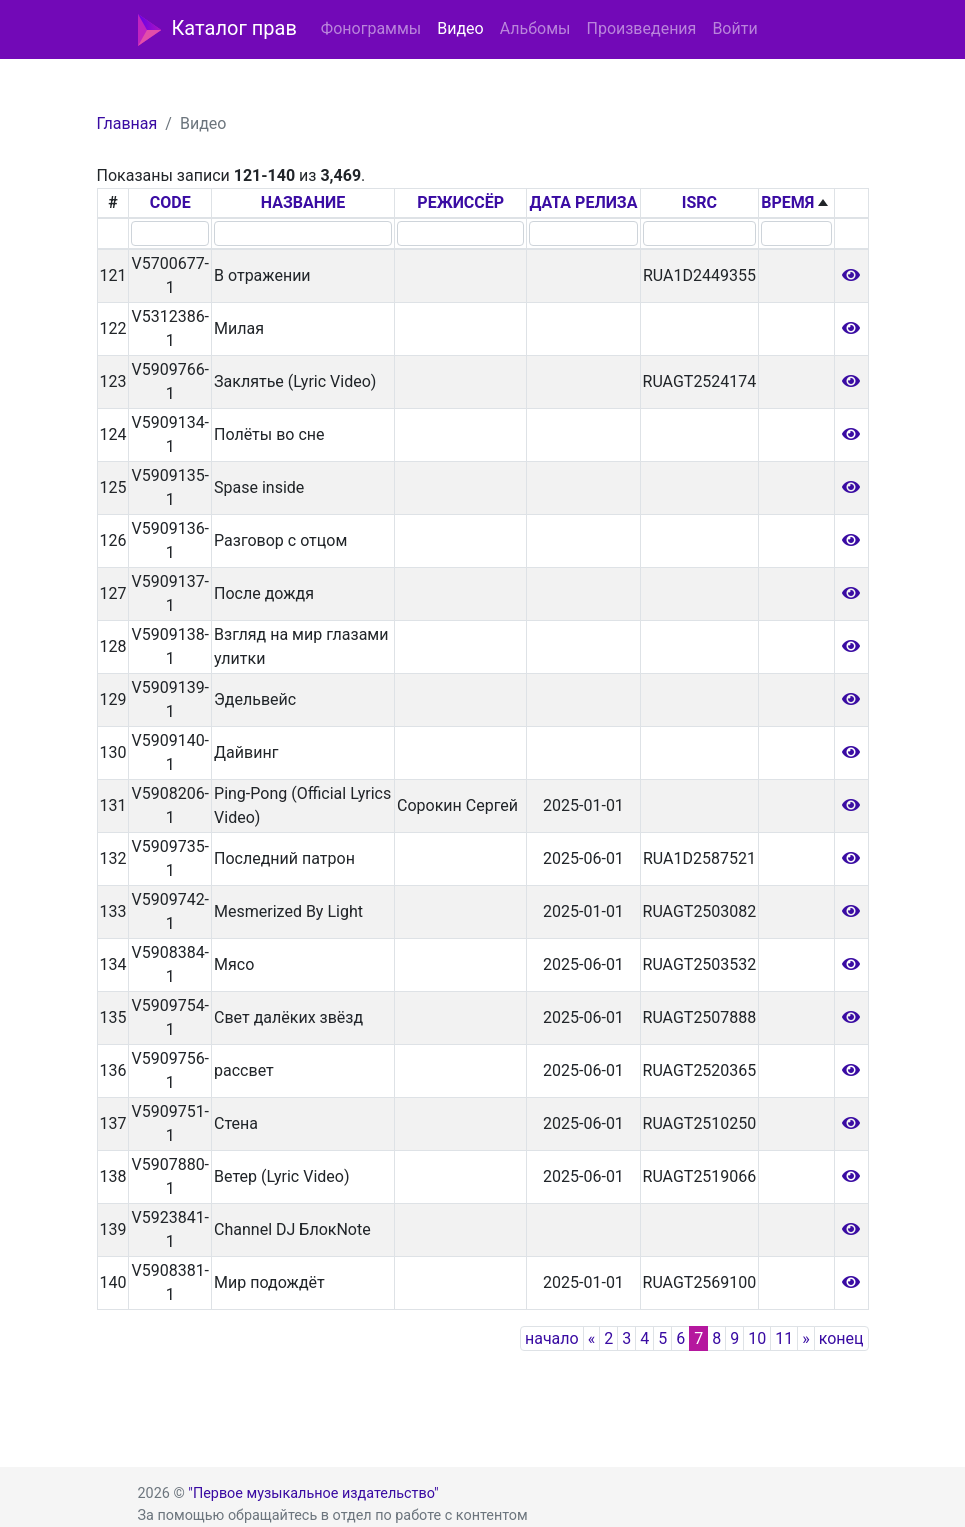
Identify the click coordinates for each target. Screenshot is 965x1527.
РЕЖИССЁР (460, 202)
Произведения (641, 28)
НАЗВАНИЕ (303, 202)
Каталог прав (217, 30)
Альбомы (535, 28)
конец (841, 1338)
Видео (460, 28)
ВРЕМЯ (787, 202)
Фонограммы (371, 28)
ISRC (699, 202)
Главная (127, 123)
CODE (170, 202)
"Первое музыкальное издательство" (313, 1493)
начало (552, 1338)
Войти (734, 28)
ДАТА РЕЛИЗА (583, 202)
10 (757, 1338)
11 (784, 1338)
